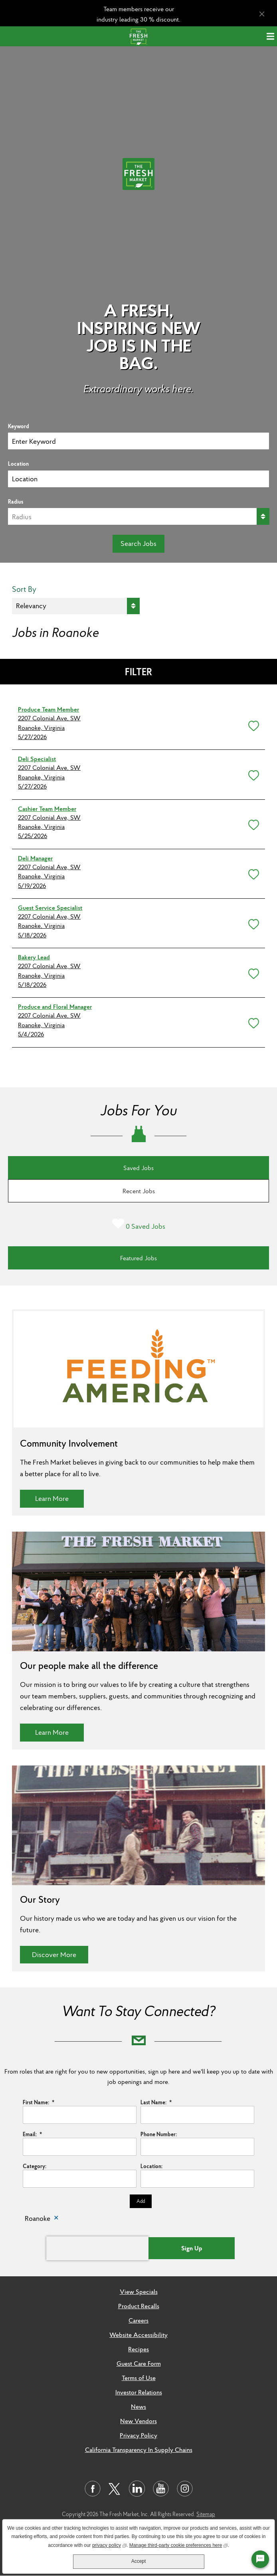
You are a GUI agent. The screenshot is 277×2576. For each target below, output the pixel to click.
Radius (15, 501)
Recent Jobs (139, 1191)
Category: (34, 2166)
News (138, 2406)
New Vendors (138, 2421)
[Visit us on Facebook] (93, 2489)
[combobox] (138, 479)
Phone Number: (158, 2134)
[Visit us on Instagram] (185, 2489)
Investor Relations (138, 2392)
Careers (138, 2320)
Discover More (60, 1954)
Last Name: (156, 2102)
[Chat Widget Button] (260, 2559)
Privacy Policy (138, 2435)
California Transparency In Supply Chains (138, 2449)
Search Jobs (138, 543)
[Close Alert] (262, 14)
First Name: (38, 2102)
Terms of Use (139, 2378)
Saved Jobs (138, 1168)
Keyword (18, 426)
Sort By (24, 589)
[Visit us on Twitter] (115, 2489)
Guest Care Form (139, 2363)
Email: (32, 2134)
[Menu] (272, 36)
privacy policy (109, 2544)
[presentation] (97, 2248)
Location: (151, 2166)
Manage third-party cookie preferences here (178, 2544)
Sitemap (205, 2514)
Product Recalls (138, 2306)
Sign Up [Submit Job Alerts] (191, 2248)
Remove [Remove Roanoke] (56, 2218)
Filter (138, 671)
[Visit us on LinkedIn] (137, 2489)
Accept (138, 2561)
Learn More (59, 1498)
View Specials (139, 2291)
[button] (252, 724)
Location (18, 463)
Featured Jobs (138, 1258)
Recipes (138, 2349)
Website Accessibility (138, 2335)
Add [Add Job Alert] (141, 2201)
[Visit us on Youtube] (161, 2489)
